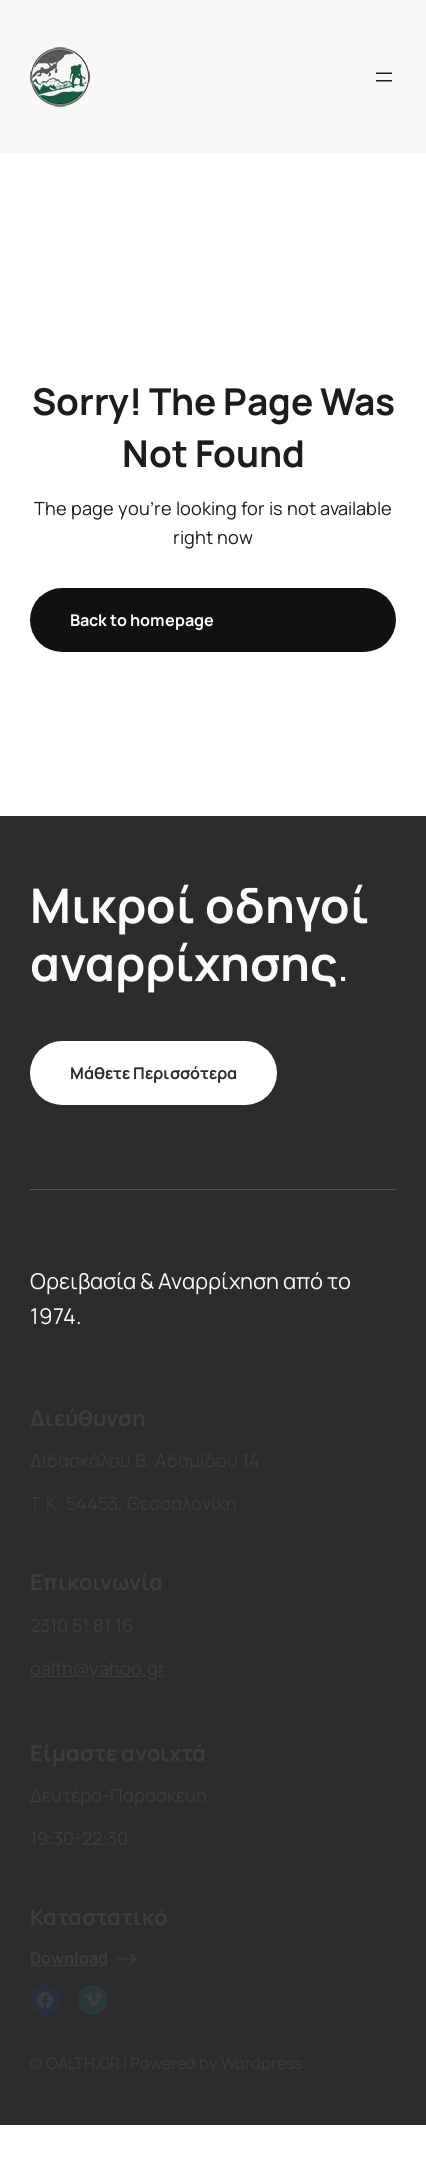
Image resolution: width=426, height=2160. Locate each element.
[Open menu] (384, 77)
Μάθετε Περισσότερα (153, 1073)
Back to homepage (142, 620)
